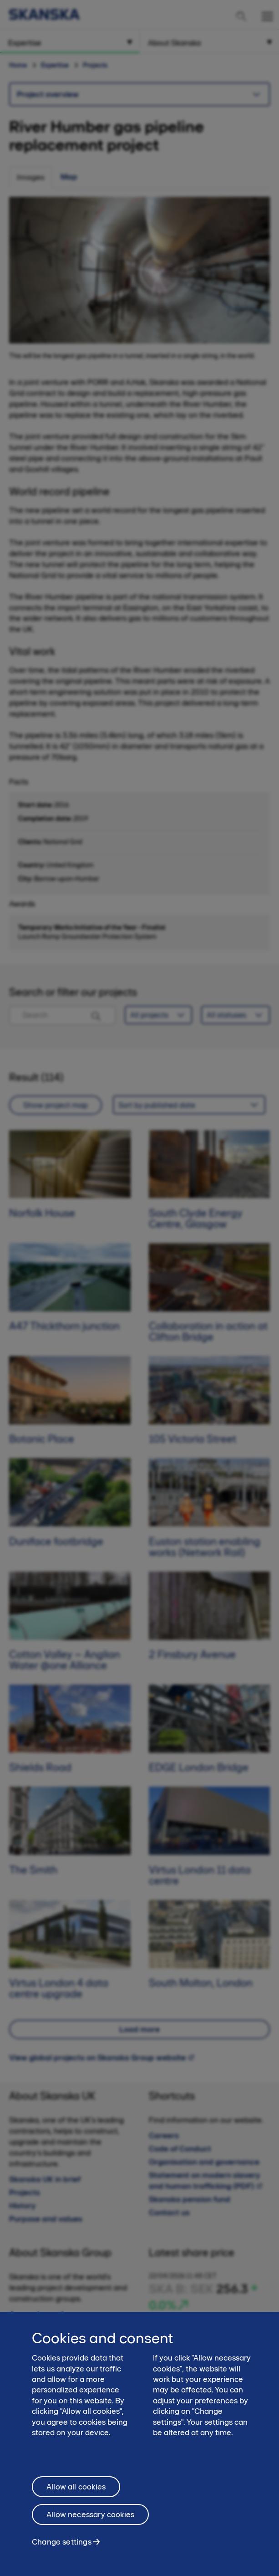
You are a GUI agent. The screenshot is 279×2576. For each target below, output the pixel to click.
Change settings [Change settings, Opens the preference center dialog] (61, 2546)
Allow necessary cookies (90, 2519)
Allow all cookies (76, 2491)
